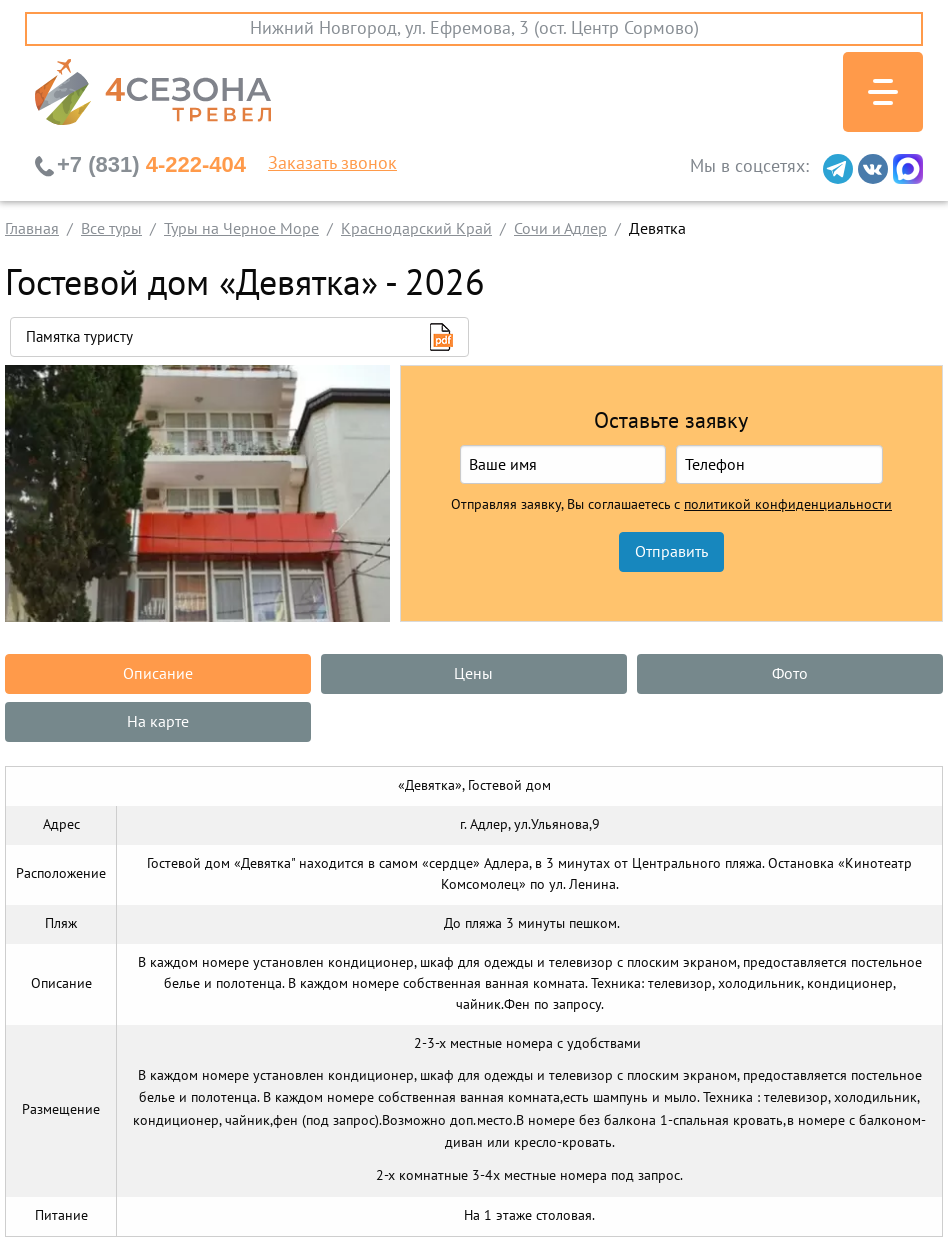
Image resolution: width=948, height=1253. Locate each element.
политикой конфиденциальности (788, 505)
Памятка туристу (79, 337)
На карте (158, 722)
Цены (473, 674)
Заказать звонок (332, 164)
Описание (158, 674)
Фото (790, 674)
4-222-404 (151, 164)
